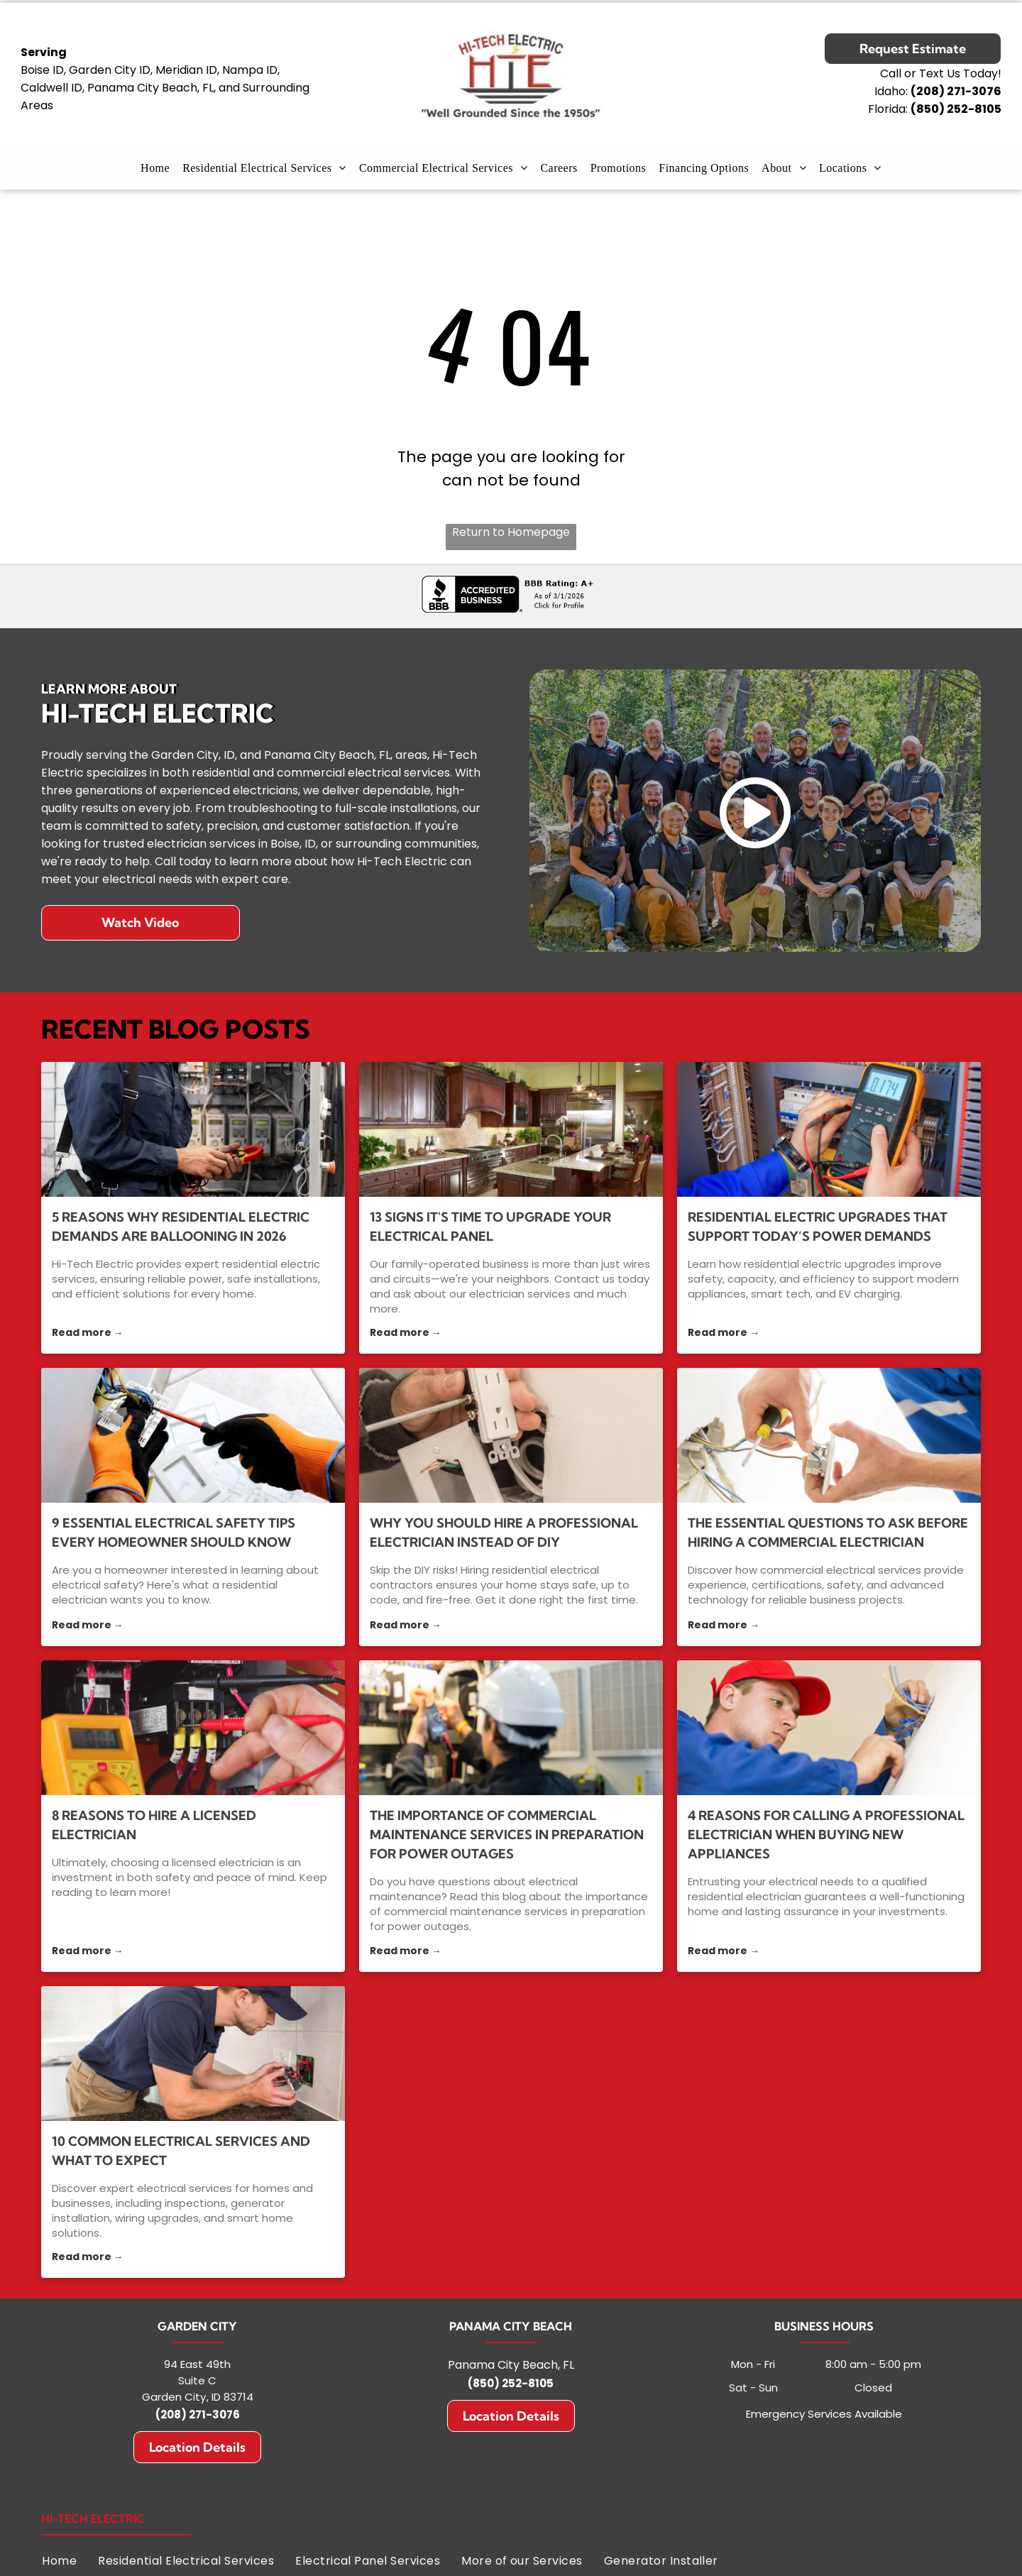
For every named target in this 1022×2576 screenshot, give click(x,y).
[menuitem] (155, 168)
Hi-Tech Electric (93, 2518)
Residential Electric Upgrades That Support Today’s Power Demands (817, 1226)
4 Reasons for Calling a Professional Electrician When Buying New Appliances (826, 1834)
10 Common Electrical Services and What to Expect (181, 2151)
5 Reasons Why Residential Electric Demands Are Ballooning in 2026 (180, 1226)
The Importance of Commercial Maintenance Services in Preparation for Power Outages (507, 1834)
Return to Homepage (511, 532)
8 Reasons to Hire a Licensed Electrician (154, 1825)
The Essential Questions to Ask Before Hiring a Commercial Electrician (828, 1532)
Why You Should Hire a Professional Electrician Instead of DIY (504, 1532)
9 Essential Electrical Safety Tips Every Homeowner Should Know (173, 1532)
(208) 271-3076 (197, 2414)
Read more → (87, 1332)
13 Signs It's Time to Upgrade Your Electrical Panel (490, 1226)
